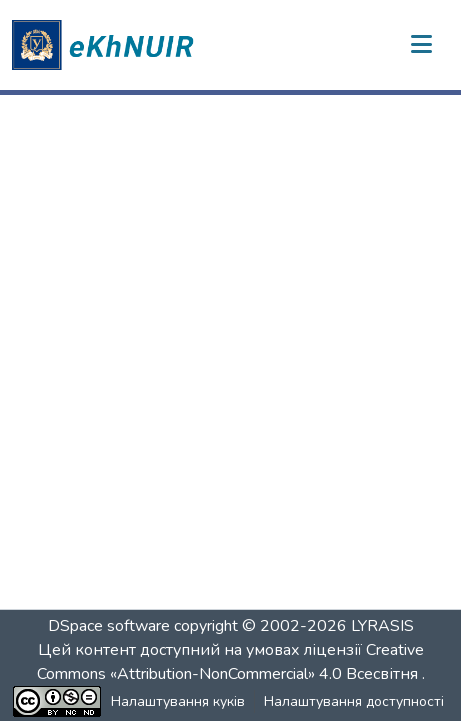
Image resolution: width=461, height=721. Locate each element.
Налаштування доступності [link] (354, 701)
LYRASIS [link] (382, 626)
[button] (106, 45)
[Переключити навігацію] (421, 45)
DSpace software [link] (109, 626)
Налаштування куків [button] (178, 701)
